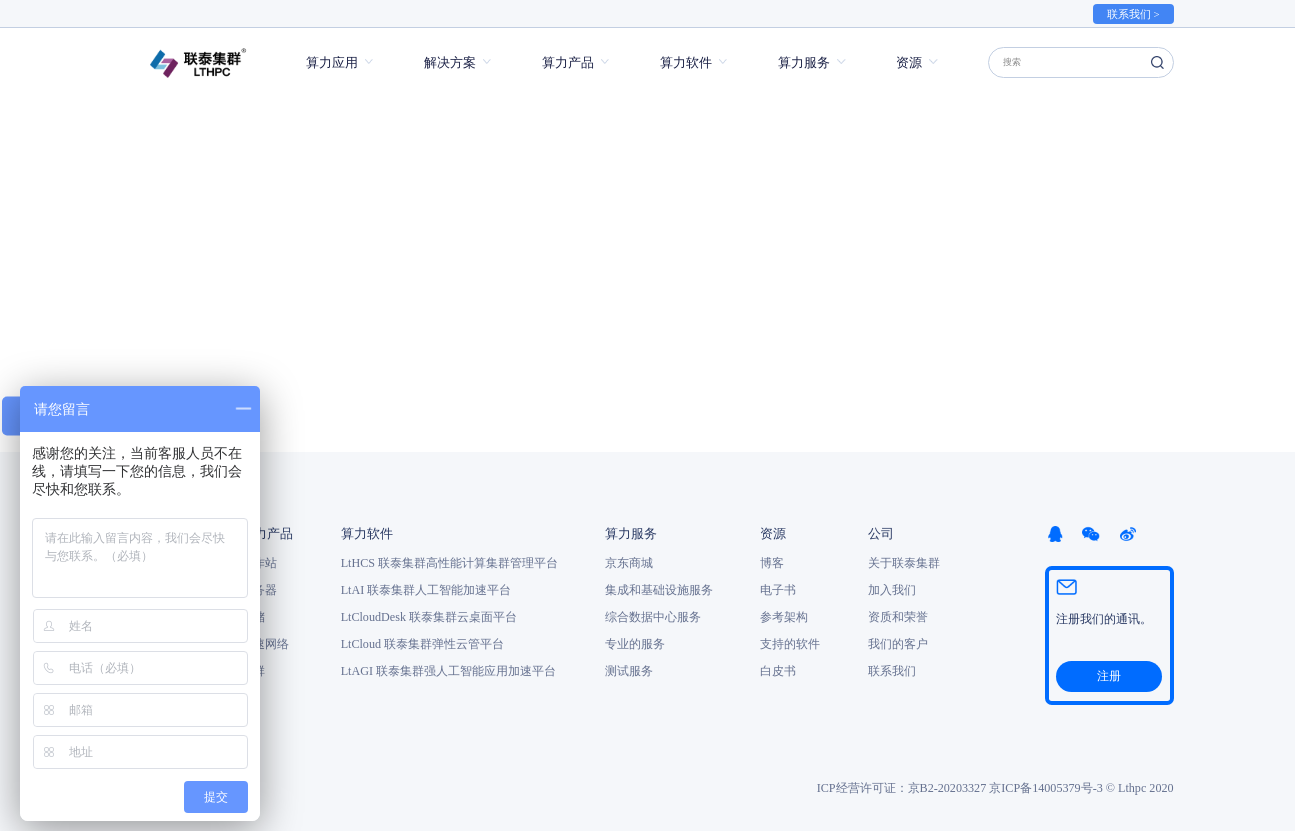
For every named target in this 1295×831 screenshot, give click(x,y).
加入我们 (892, 590)
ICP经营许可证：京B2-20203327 (902, 788)
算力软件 (686, 62)
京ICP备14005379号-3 (1045, 788)
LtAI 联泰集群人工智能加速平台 (426, 590)
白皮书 (778, 671)
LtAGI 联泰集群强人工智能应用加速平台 (448, 671)
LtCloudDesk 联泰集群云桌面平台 (429, 617)
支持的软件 (790, 644)
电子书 (778, 590)
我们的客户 (898, 644)
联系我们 (892, 671)
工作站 (259, 563)
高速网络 (265, 644)
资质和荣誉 (898, 617)
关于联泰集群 (904, 563)
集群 (253, 671)
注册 (1109, 676)
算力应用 (332, 62)
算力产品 (568, 62)
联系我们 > (1133, 14)
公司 (881, 533)
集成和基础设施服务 (659, 590)
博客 (772, 563)
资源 (909, 62)
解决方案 (450, 62)
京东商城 (629, 563)
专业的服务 (635, 644)
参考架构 (784, 617)
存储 (253, 617)
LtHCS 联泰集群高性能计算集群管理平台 (449, 563)
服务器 (259, 590)
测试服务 (629, 671)
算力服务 (804, 62)
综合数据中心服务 (653, 617)
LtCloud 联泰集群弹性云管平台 (422, 644)
